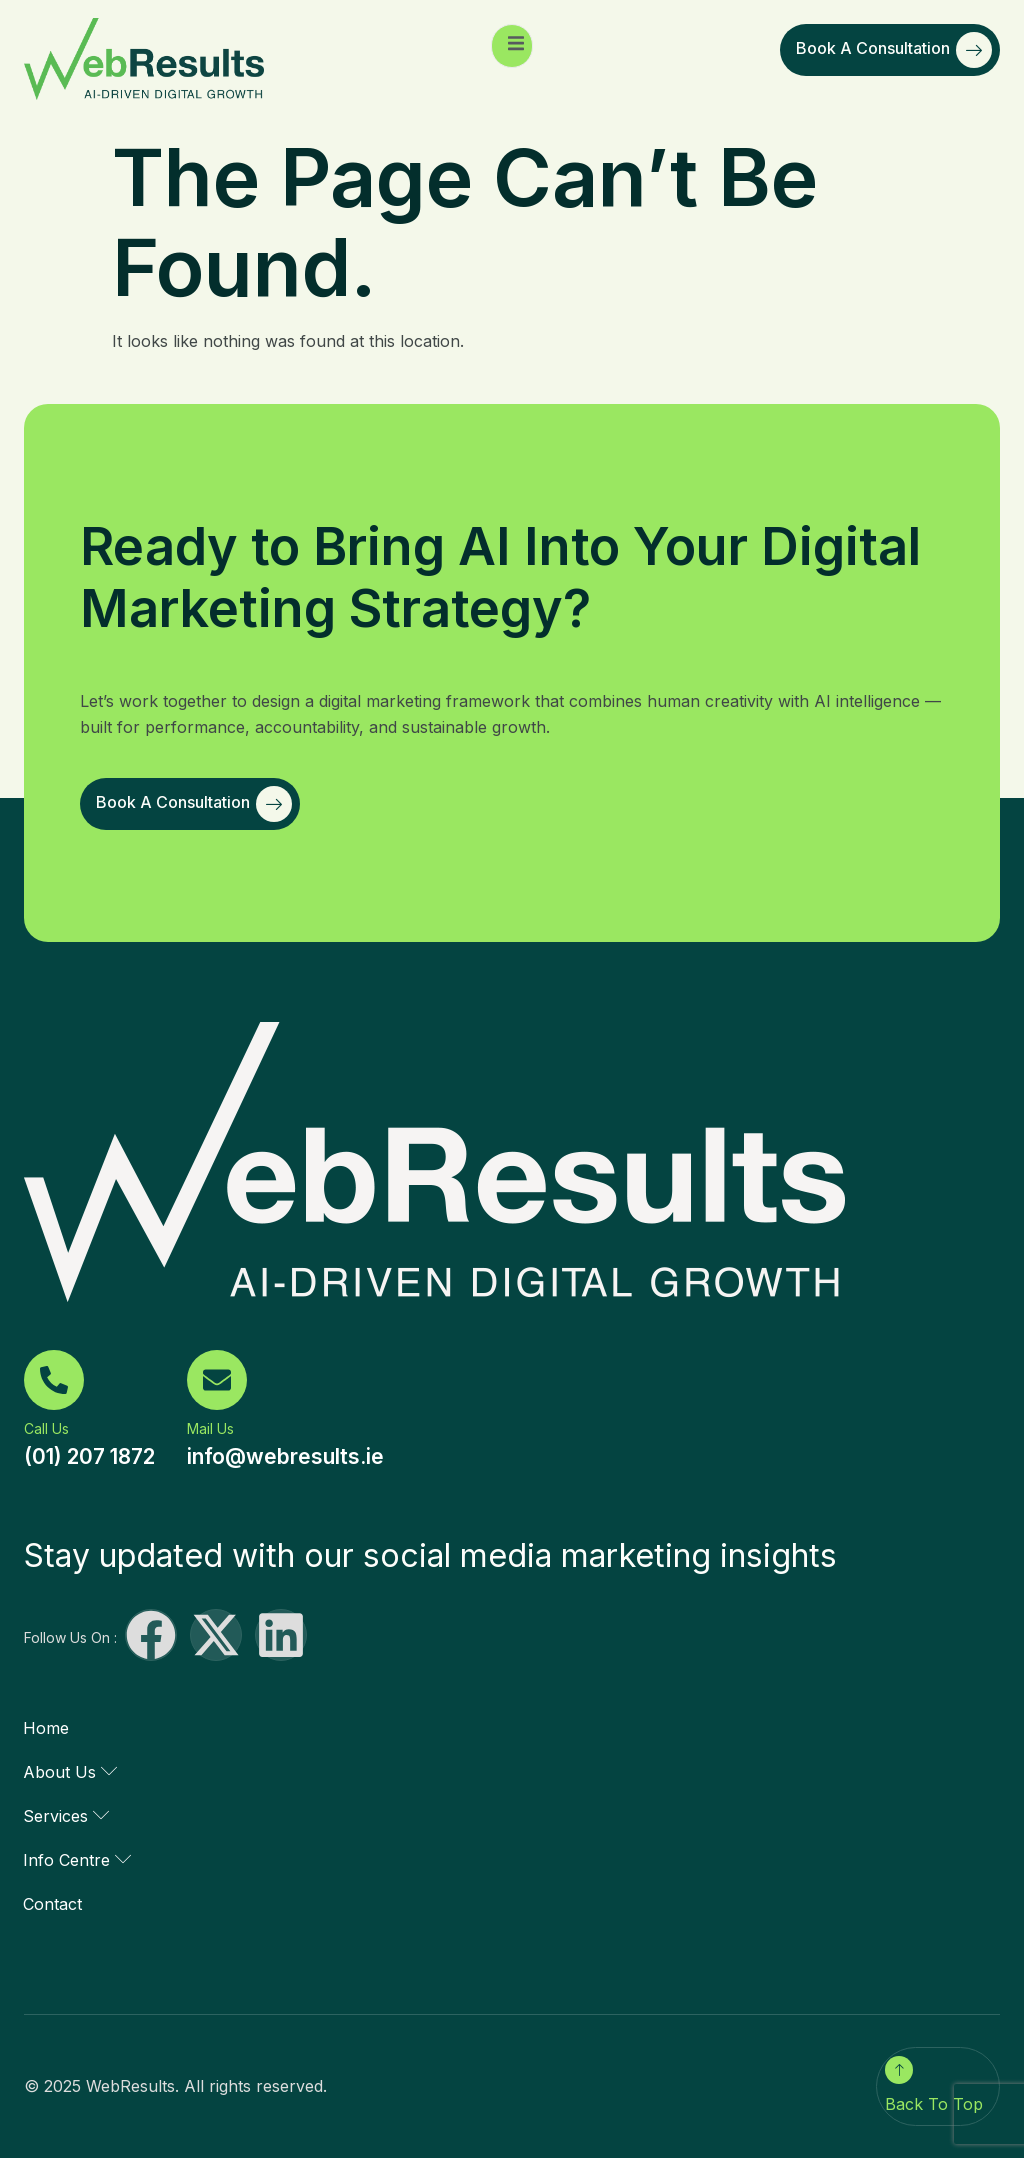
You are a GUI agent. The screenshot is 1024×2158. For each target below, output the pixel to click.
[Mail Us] (217, 1380)
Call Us (46, 1428)
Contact (52, 1904)
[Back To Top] (899, 2070)
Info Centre (77, 1860)
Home (46, 1728)
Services (66, 1816)
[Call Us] (54, 1380)
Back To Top (934, 2104)
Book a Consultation (894, 50)
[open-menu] (512, 46)
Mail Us (210, 1428)
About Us (70, 1772)
